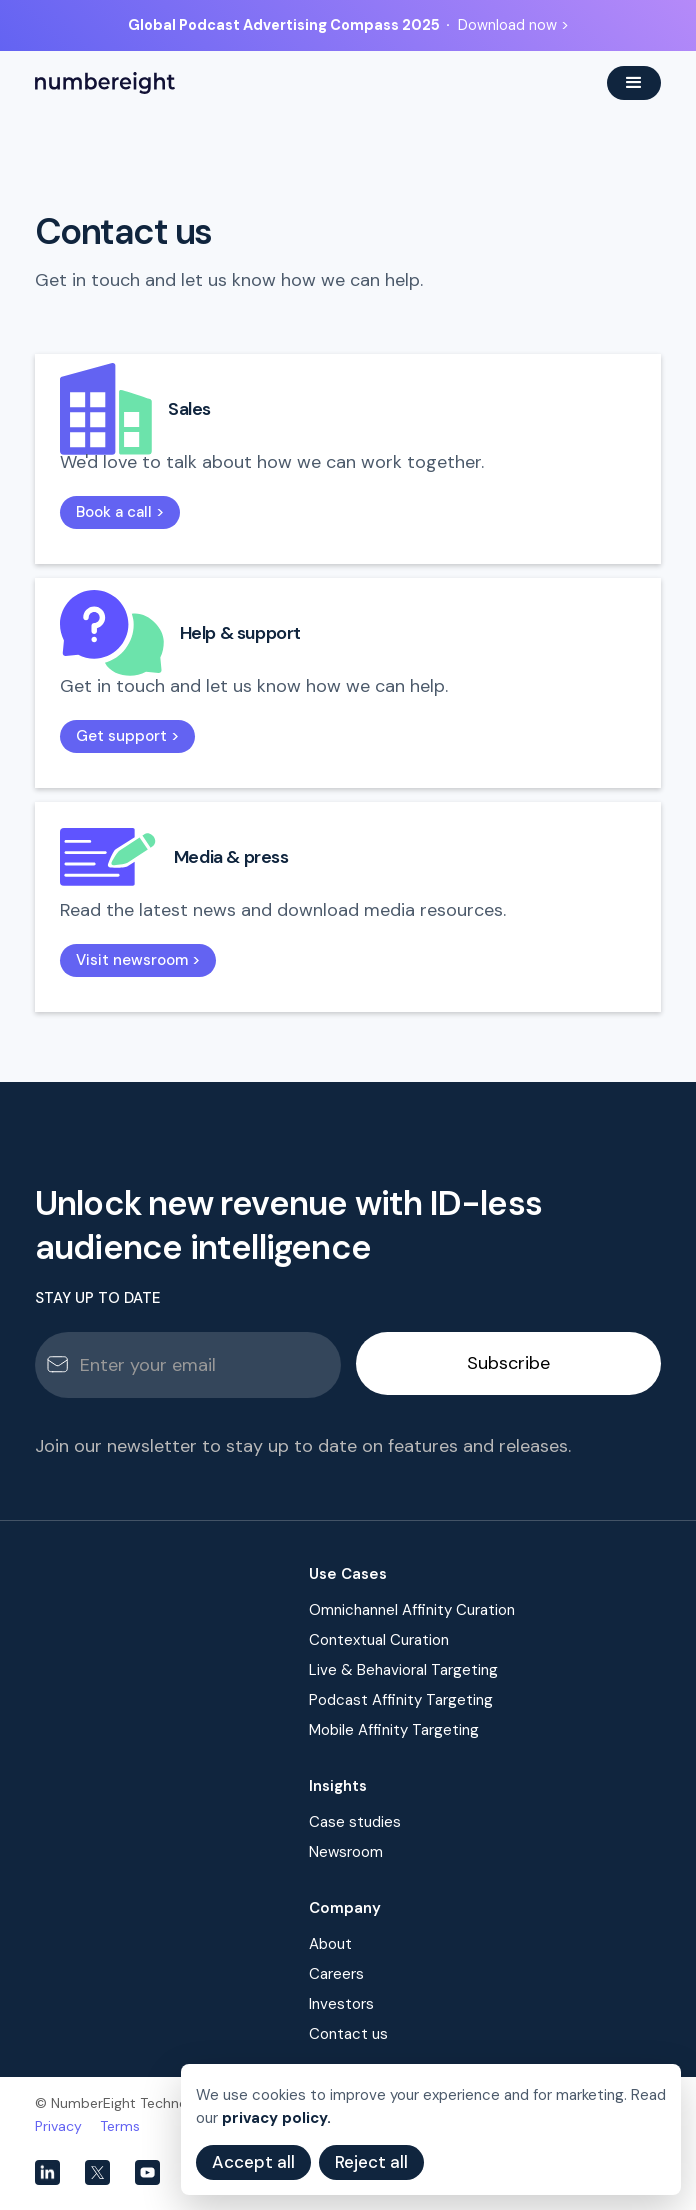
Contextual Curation (379, 1640)
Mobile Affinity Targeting (394, 1730)
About (330, 1944)
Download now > (513, 25)
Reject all (371, 2162)
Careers (336, 1974)
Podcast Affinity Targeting (401, 1700)
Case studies (355, 1822)
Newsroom (346, 1852)
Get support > (127, 736)
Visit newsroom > (138, 960)
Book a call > (120, 512)
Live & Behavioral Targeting (403, 1670)
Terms (120, 2126)
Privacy (58, 2126)
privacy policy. (276, 2118)
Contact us (348, 2034)
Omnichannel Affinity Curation (412, 1610)
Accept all (253, 2162)
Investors (341, 2004)
